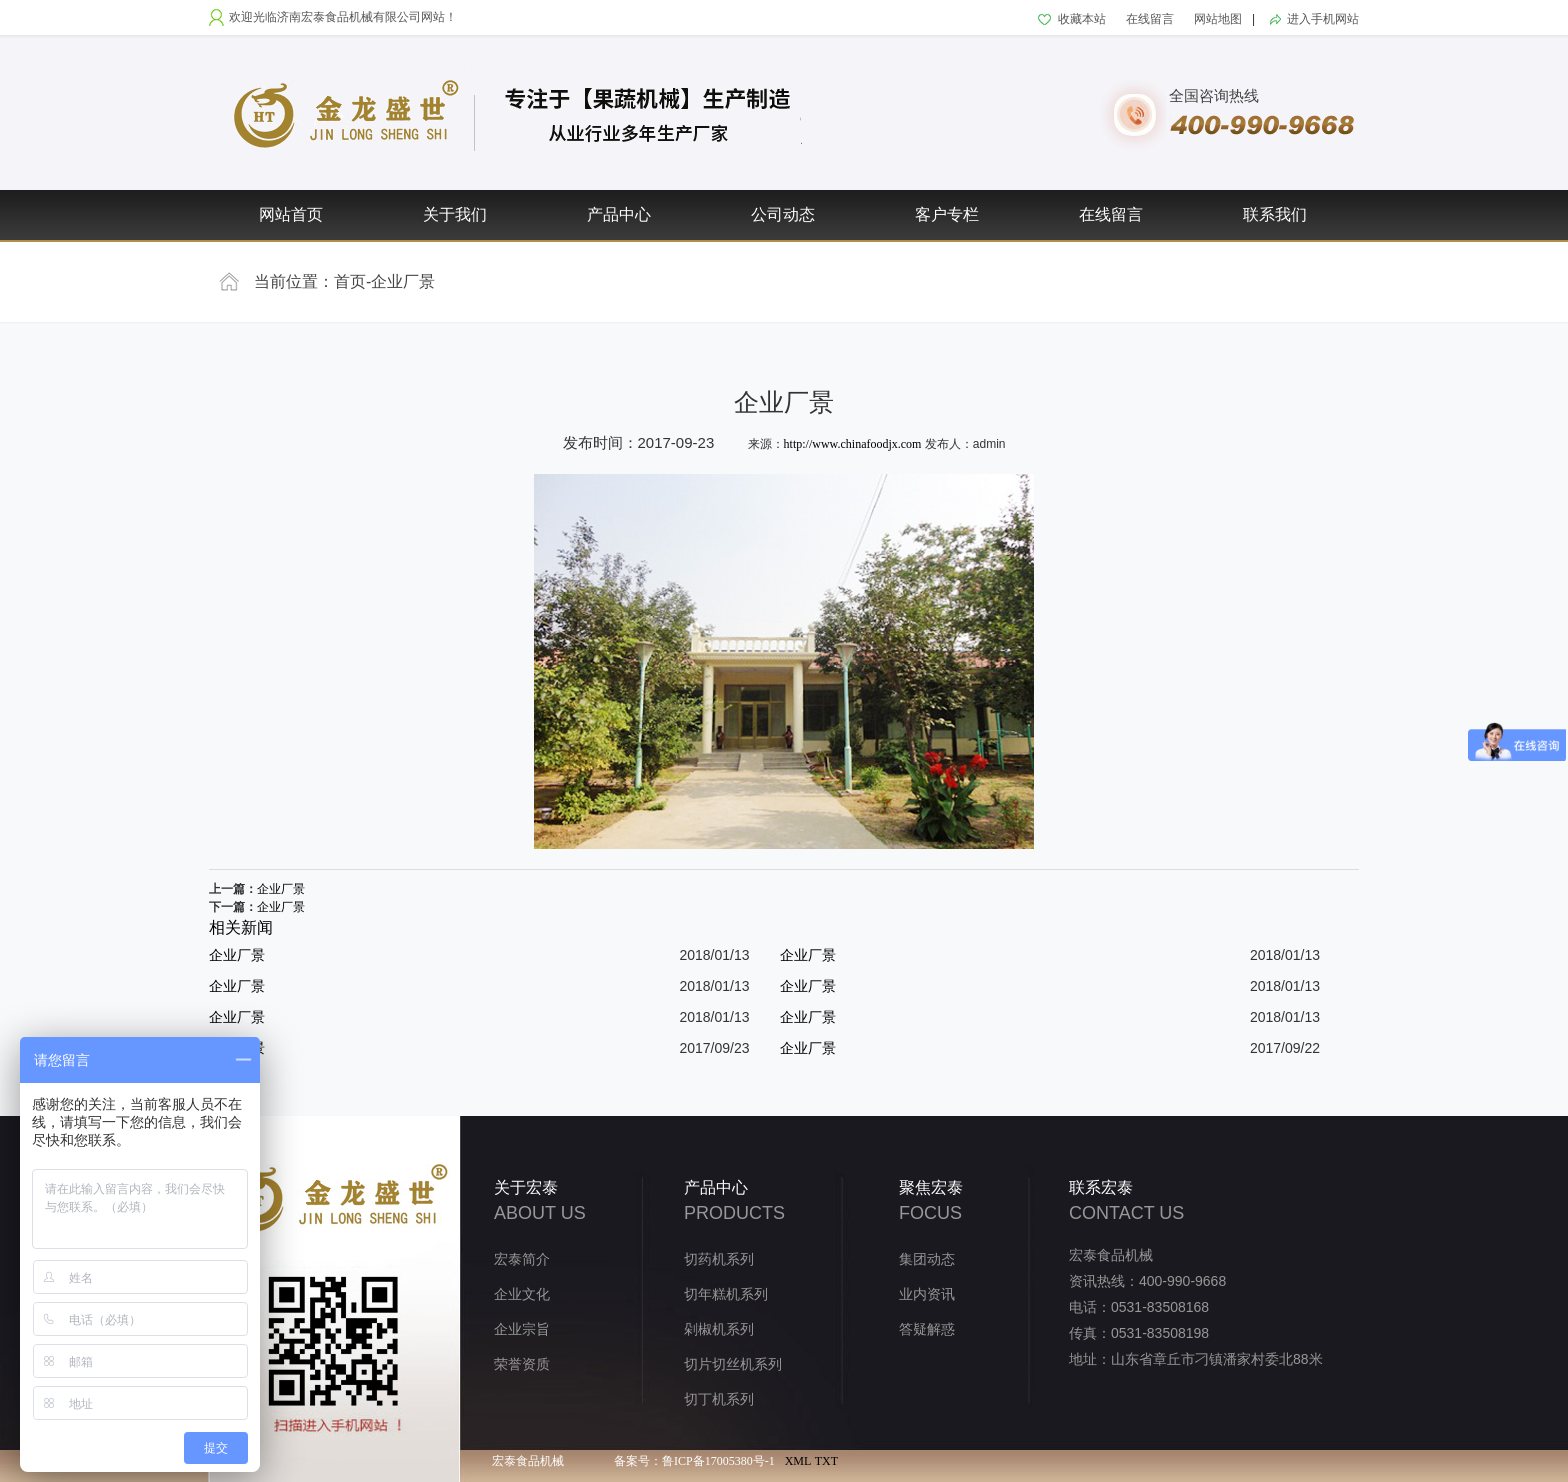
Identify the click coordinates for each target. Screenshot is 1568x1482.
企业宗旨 (522, 1329)
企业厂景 (403, 281)
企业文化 (522, 1294)
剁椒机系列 (719, 1329)
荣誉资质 (522, 1364)
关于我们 (455, 214)
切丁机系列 (719, 1399)
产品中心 (619, 214)
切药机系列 (719, 1259)
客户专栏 (947, 214)
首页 (350, 281)
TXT (826, 1461)
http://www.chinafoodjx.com (853, 444)
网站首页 (291, 214)
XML (798, 1461)
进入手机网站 (1323, 19)
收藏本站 (1082, 19)
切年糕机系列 (726, 1294)
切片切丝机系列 (733, 1364)
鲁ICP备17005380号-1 (718, 1461)
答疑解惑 (927, 1329)
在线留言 (1150, 19)
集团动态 (927, 1259)
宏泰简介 (522, 1259)
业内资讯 (927, 1294)
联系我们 (1275, 214)
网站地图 (1218, 19)
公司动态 (783, 214)
